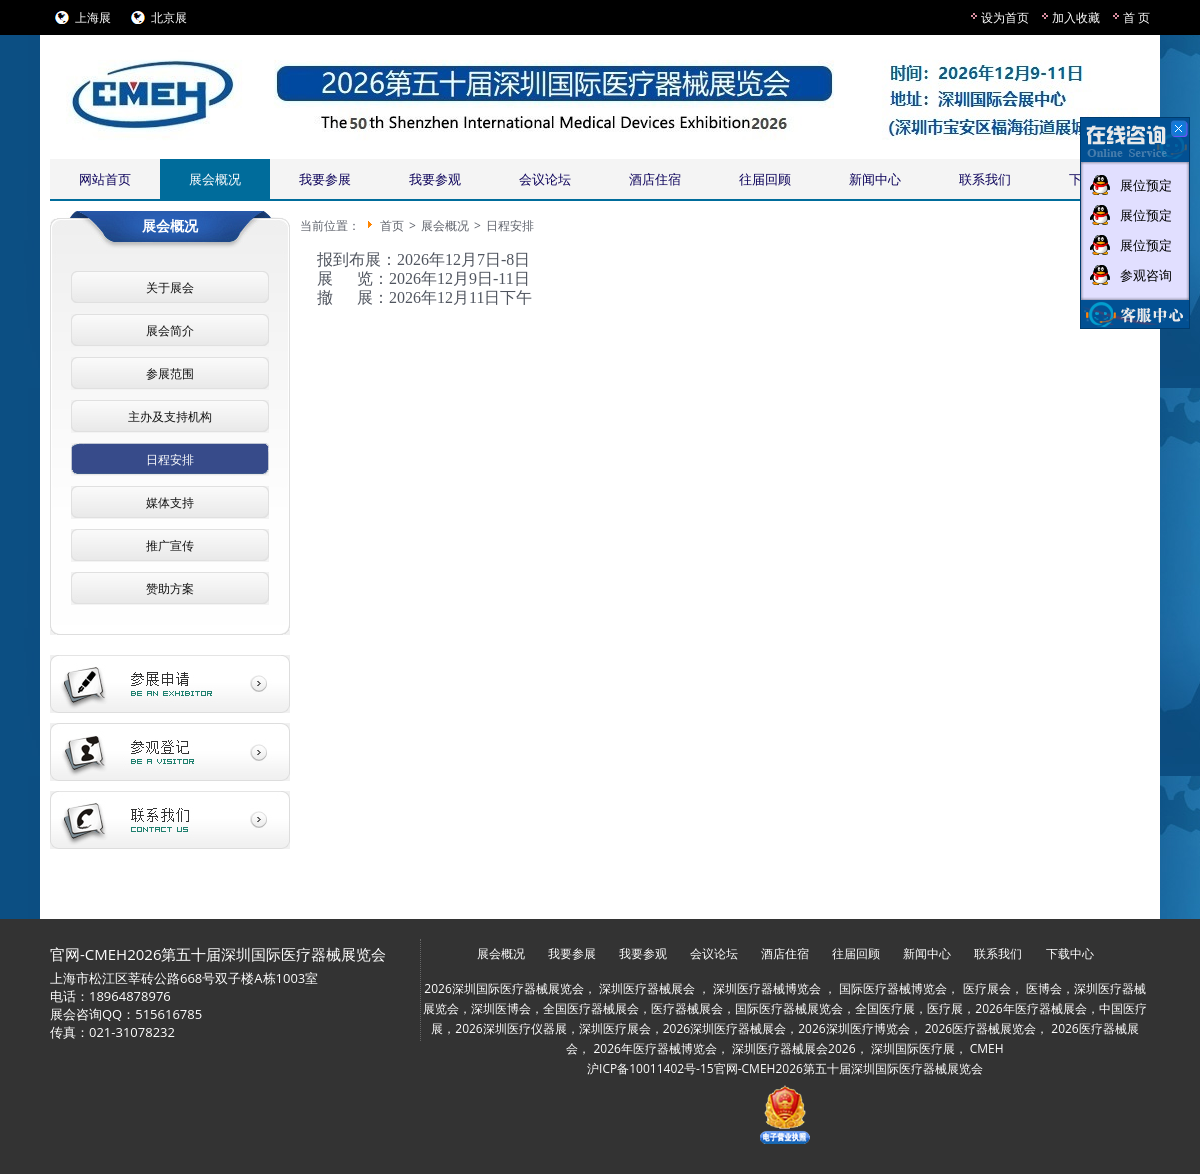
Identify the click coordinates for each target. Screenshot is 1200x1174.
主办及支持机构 (170, 416)
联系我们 (985, 179)
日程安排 (170, 459)
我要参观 (435, 179)
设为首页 (1005, 17)
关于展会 (170, 287)
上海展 (93, 17)
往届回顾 (765, 179)
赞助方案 (170, 588)
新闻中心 (875, 179)
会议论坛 (545, 179)
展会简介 (170, 330)
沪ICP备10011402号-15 (650, 1068)
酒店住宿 (655, 179)
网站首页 (105, 179)
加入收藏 (1076, 17)
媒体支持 (170, 502)
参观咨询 (1146, 275)
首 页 (1136, 17)
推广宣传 (170, 545)
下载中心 (1070, 953)
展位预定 (1146, 185)
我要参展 (325, 179)
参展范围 (170, 373)
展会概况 (215, 179)
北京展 (169, 17)
